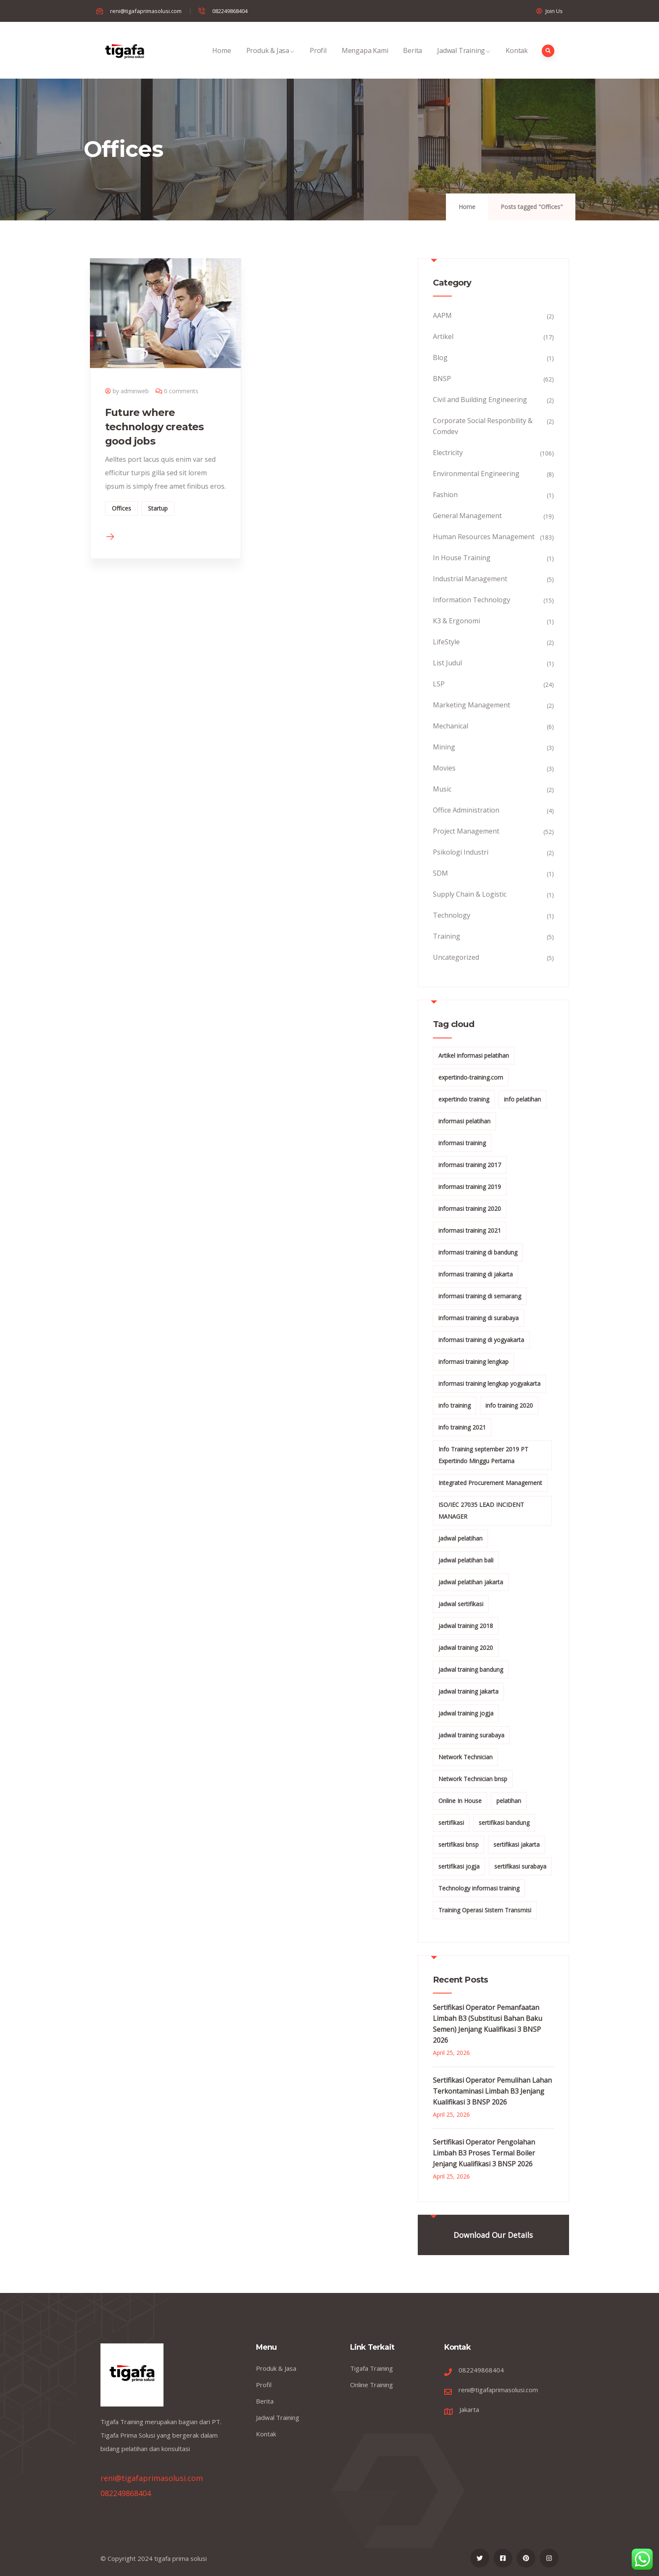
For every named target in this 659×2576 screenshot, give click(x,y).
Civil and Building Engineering (480, 399)
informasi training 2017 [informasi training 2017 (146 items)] (469, 1165)
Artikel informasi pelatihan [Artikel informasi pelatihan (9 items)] (473, 1055)
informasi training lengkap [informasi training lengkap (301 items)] (473, 1362)
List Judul (447, 662)
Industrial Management (470, 578)
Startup (158, 508)
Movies (444, 768)
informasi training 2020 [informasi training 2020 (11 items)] (469, 1209)
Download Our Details (493, 2235)
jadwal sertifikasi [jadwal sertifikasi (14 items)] (460, 1604)
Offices (121, 508)
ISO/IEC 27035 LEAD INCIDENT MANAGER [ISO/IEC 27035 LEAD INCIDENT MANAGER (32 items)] (481, 1510)
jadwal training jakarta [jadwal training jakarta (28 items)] (468, 1691)
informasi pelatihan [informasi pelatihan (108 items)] (464, 1121)
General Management (467, 515)
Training (446, 936)
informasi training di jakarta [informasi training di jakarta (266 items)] (475, 1274)
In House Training (461, 557)
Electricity (448, 452)
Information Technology (471, 599)
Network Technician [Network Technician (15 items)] (465, 1757)
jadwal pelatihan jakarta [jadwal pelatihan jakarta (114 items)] (470, 1582)
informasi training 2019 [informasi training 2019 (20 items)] (469, 1187)
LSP (439, 683)
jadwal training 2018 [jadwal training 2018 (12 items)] (465, 1626)
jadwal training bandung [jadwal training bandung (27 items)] (470, 1669)
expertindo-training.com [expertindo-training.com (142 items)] (470, 1077)
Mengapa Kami (365, 59)
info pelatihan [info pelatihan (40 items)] (522, 1099)
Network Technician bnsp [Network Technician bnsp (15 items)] (472, 1779)
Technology (451, 915)
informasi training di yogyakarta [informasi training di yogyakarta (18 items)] (481, 1340)
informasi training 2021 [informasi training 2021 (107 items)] (469, 1230)
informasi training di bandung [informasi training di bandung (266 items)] (477, 1252)
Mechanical (450, 726)
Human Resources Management (484, 536)
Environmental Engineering (476, 473)
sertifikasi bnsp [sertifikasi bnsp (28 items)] (458, 1844)
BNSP (442, 378)
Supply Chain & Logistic (469, 894)
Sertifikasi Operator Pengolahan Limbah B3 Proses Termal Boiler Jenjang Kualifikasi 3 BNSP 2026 (484, 2152)
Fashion (445, 494)
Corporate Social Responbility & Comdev (482, 426)
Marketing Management (471, 705)
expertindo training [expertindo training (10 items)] (463, 1099)
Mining (444, 747)
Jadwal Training (463, 59)
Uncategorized (456, 957)
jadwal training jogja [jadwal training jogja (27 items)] (465, 1713)
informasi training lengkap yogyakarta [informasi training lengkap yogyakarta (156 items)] (489, 1383)
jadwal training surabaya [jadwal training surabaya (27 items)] (471, 1735)
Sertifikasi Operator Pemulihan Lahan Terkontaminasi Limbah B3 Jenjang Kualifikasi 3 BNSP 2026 (492, 2091)
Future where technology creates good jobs (154, 426)
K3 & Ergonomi (456, 620)
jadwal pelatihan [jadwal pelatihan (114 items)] (460, 1538)
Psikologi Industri (460, 852)
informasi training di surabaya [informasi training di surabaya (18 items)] (478, 1318)
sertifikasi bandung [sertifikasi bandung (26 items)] (504, 1823)
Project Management (466, 831)
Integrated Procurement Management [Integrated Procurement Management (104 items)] (490, 1483)
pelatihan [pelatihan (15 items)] (508, 1801)
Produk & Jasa (270, 59)
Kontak (517, 59)
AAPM (442, 315)
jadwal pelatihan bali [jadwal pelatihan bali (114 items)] (465, 1560)
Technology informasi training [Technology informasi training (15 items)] (478, 1888)
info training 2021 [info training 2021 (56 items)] (462, 1427)
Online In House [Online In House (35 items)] (460, 1801)
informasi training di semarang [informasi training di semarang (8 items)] (479, 1296)
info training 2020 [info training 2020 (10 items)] (509, 1405)
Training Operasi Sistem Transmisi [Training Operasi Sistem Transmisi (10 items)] (484, 1910)
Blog (440, 357)
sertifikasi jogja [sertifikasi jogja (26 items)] (459, 1866)
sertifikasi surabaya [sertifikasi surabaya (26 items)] (520, 1866)
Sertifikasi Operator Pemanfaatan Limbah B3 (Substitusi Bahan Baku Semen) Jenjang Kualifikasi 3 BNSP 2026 (487, 2024)
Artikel (443, 336)
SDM (440, 873)
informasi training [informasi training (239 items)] (462, 1143)
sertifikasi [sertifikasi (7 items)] (451, 1823)
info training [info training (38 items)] (454, 1405)
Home (221, 59)
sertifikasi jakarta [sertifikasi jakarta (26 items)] (516, 1844)
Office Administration (466, 810)
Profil (318, 59)
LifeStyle (446, 641)
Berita (412, 59)
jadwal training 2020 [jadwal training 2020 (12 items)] (465, 1648)
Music (442, 789)
